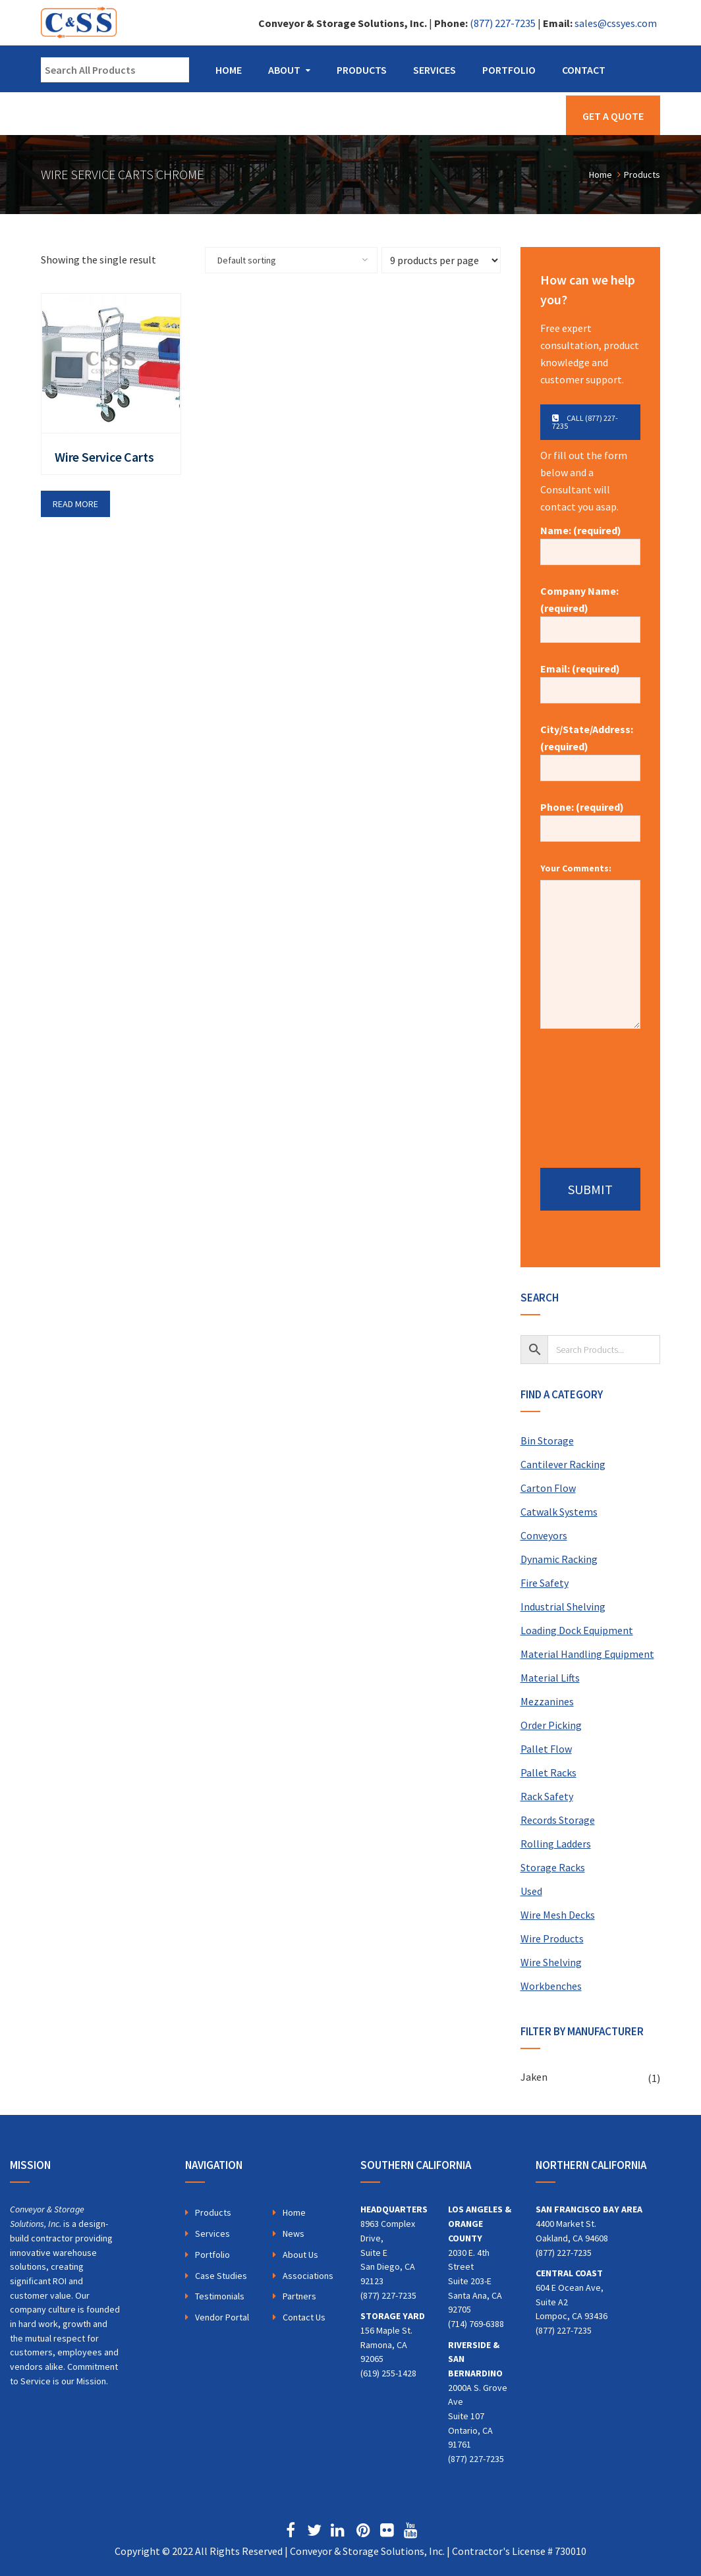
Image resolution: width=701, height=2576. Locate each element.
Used (531, 1891)
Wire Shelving (551, 1962)
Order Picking (551, 1725)
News (293, 2233)
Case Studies (221, 2276)
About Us (300, 2255)
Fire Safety (544, 1582)
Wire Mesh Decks (557, 1914)
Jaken (533, 2076)
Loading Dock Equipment (576, 1630)
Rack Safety (546, 1796)
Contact (583, 69)
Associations (308, 2276)
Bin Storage (547, 1440)
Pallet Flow (546, 1748)
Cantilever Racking (562, 1464)
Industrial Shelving (562, 1606)
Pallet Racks (548, 1772)
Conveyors (543, 1535)
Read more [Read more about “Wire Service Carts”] (75, 504)
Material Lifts (550, 1677)
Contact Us (304, 2317)
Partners (299, 2296)
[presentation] (594, 1093)
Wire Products (552, 1938)
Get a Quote (613, 116)
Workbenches (551, 1985)
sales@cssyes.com (616, 23)
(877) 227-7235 (503, 23)
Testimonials (219, 2296)
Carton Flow (548, 1487)
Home (228, 69)
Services (434, 69)
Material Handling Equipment (587, 1653)
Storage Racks (552, 1867)
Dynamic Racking (559, 1559)
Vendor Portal (222, 2317)
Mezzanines (547, 1701)
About (284, 69)
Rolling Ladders (555, 1843)
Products (362, 69)
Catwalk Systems (559, 1511)
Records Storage (557, 1819)
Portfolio (509, 69)
